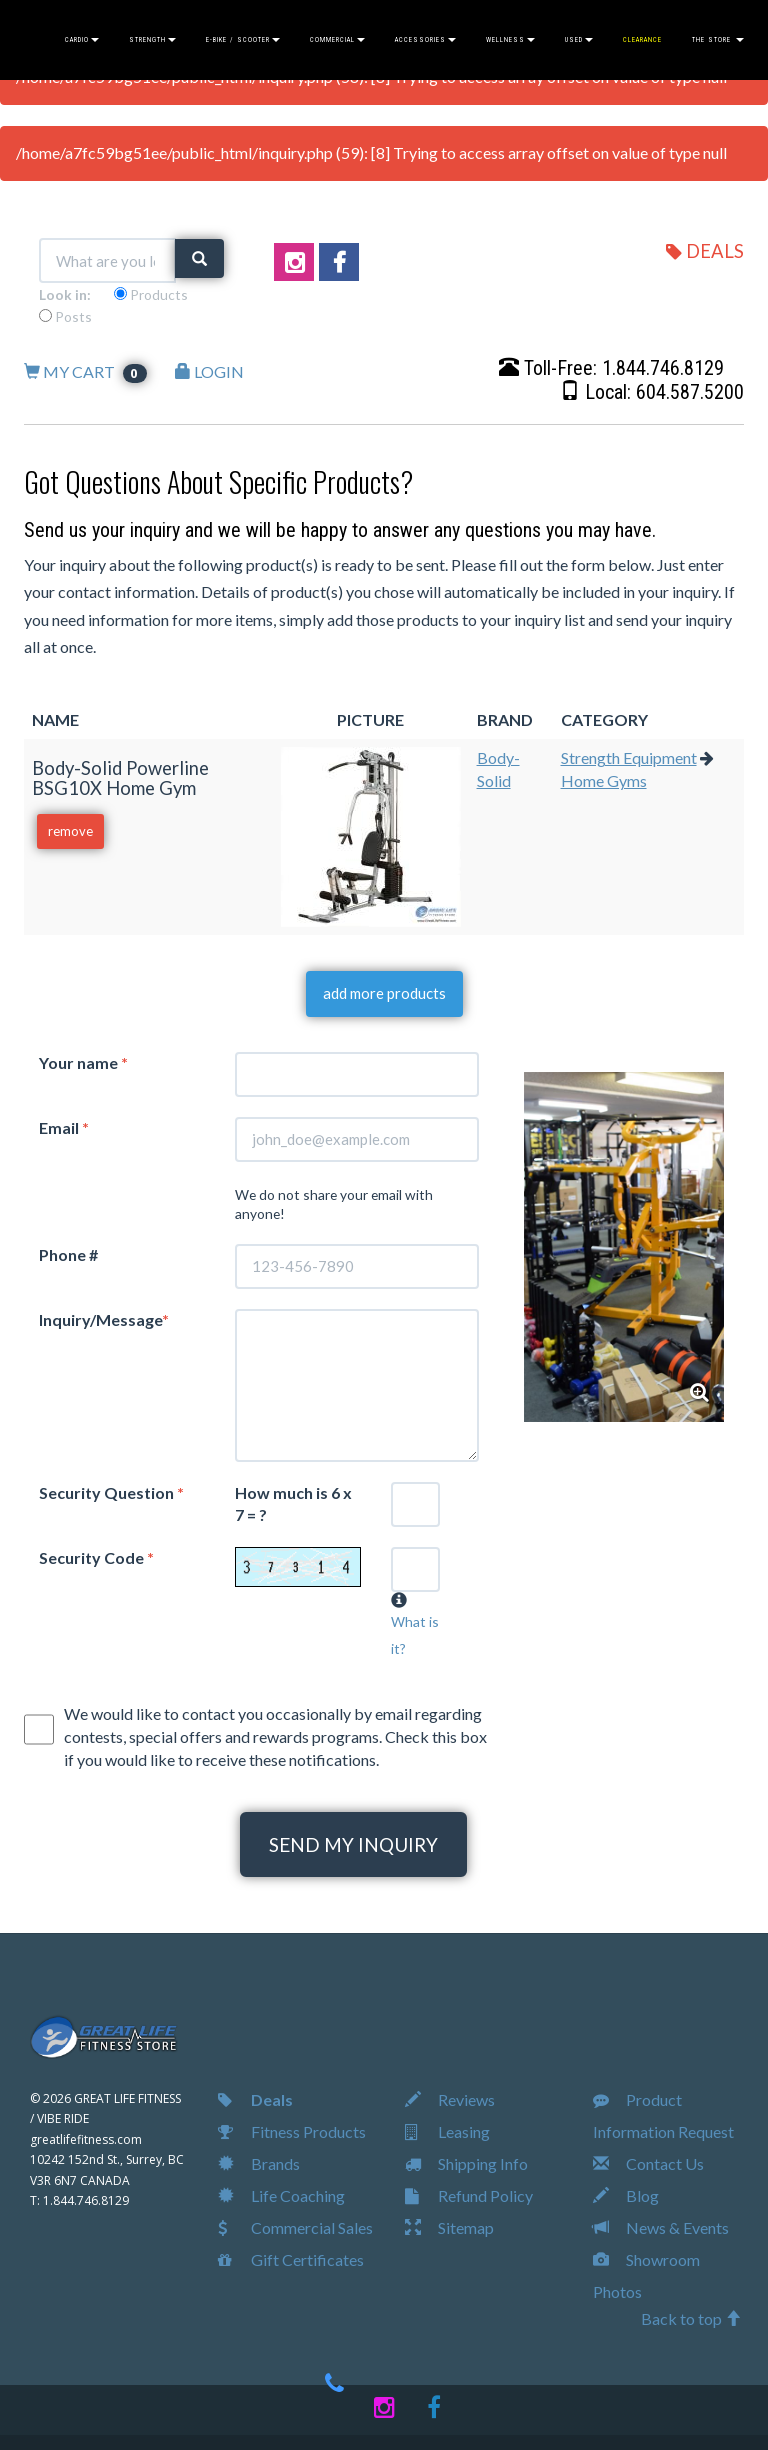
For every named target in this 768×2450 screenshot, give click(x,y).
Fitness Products (292, 2131)
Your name (83, 1062)
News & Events (661, 2227)
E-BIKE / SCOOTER (243, 40)
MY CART (85, 371)
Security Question (111, 1492)
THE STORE (718, 40)
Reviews (450, 2099)
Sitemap (449, 2227)
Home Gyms (604, 780)
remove (70, 831)
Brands (259, 2163)
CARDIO (82, 40)
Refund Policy (469, 2195)
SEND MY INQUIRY (353, 1844)
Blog (626, 2195)
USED (579, 40)
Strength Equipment (629, 757)
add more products (384, 993)
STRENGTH (152, 40)
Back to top (691, 2318)
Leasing (447, 2131)
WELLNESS (510, 40)
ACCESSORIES (425, 40)
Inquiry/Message (104, 1319)
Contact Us (648, 2163)
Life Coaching (281, 2195)
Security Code (96, 1557)
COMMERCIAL (337, 40)
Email (64, 1127)
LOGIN (209, 371)
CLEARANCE (642, 40)
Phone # (68, 1254)
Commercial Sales (295, 2227)
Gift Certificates (291, 2259)
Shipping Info (466, 2163)
